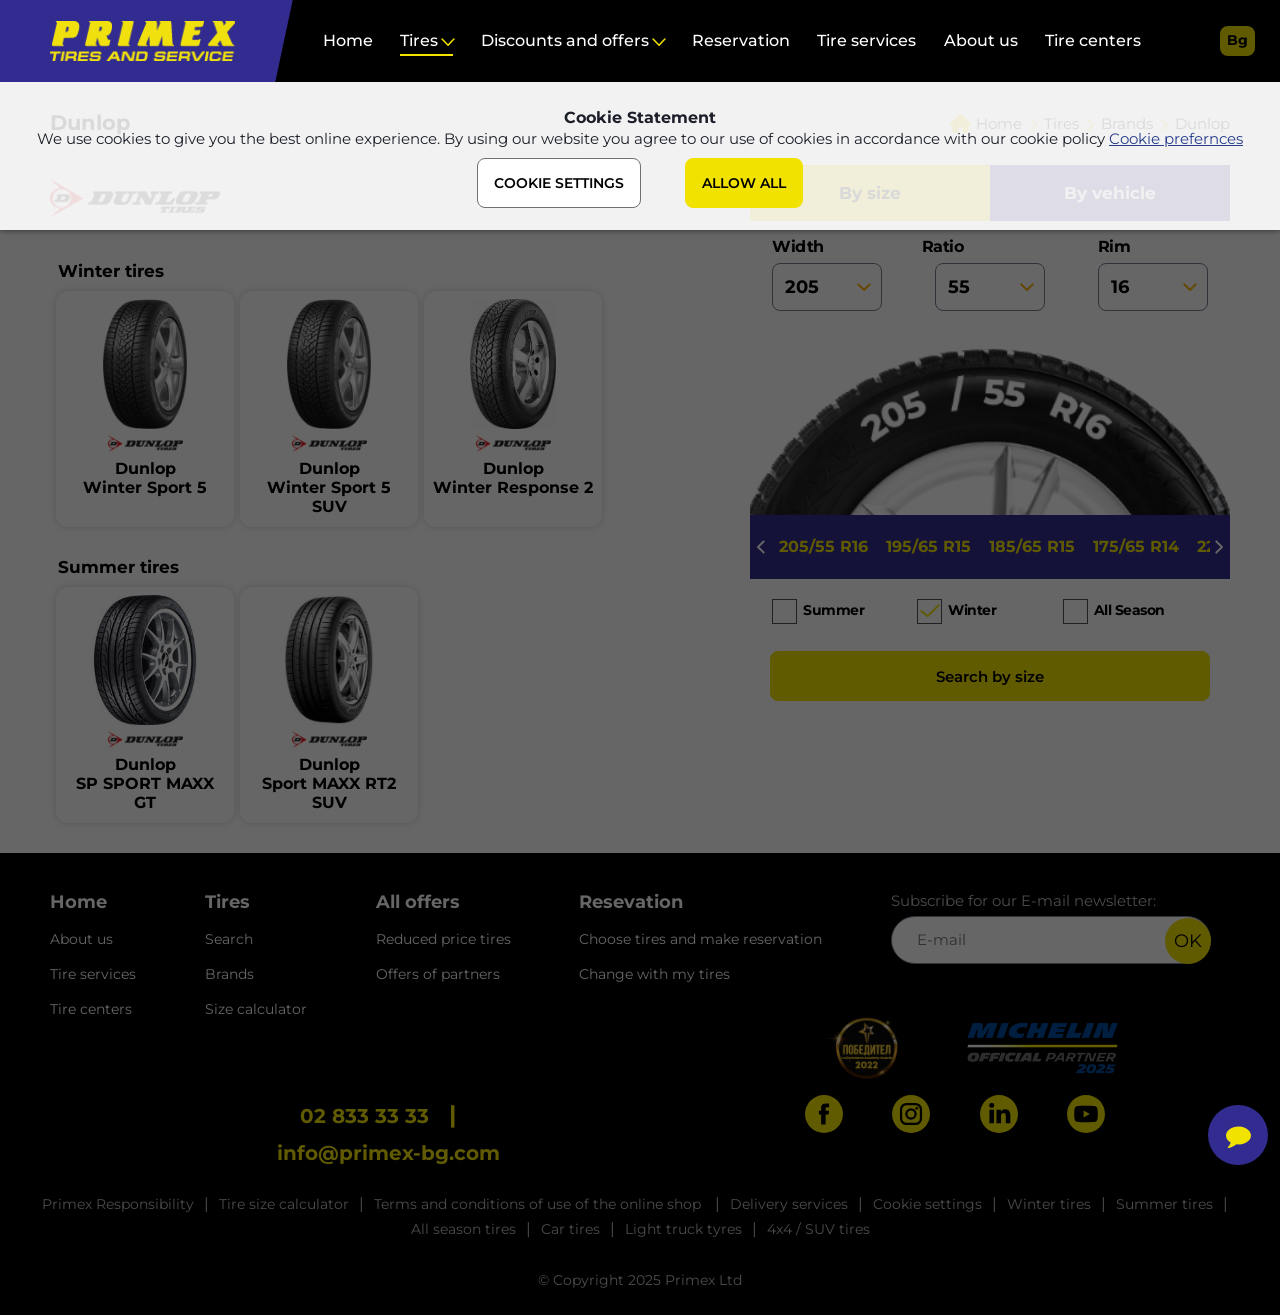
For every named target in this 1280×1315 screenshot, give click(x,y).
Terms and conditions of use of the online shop (539, 1204)
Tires (419, 40)
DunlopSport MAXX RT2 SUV (329, 783)
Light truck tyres (683, 1229)
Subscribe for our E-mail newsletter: (1051, 927)
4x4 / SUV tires (818, 1229)
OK (1188, 941)
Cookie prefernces (1176, 138)
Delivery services (789, 1204)
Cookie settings (927, 1204)
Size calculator (256, 1009)
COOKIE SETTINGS (559, 183)
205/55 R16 (823, 546)
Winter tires (1049, 1204)
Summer (833, 610)
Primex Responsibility (118, 1204)
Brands (229, 974)
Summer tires (1164, 1204)
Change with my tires (654, 974)
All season (1129, 610)
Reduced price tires (443, 939)
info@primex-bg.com (388, 1153)
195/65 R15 (928, 546)
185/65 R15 (1032, 546)
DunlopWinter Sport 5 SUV (329, 487)
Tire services (866, 40)
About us (981, 40)
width (827, 274)
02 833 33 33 (364, 1116)
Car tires (570, 1229)
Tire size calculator (284, 1204)
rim (1153, 274)
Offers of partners (438, 974)
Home (348, 40)
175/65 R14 (1136, 546)
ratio (990, 274)
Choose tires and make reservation (700, 939)
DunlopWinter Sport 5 (145, 478)
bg (1237, 40)
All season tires (463, 1229)
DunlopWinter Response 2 (513, 478)
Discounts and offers (565, 40)
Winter (972, 610)
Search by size (990, 676)
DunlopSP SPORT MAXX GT (145, 783)
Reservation (741, 40)
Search (229, 939)
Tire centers (1093, 40)
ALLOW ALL (744, 183)
